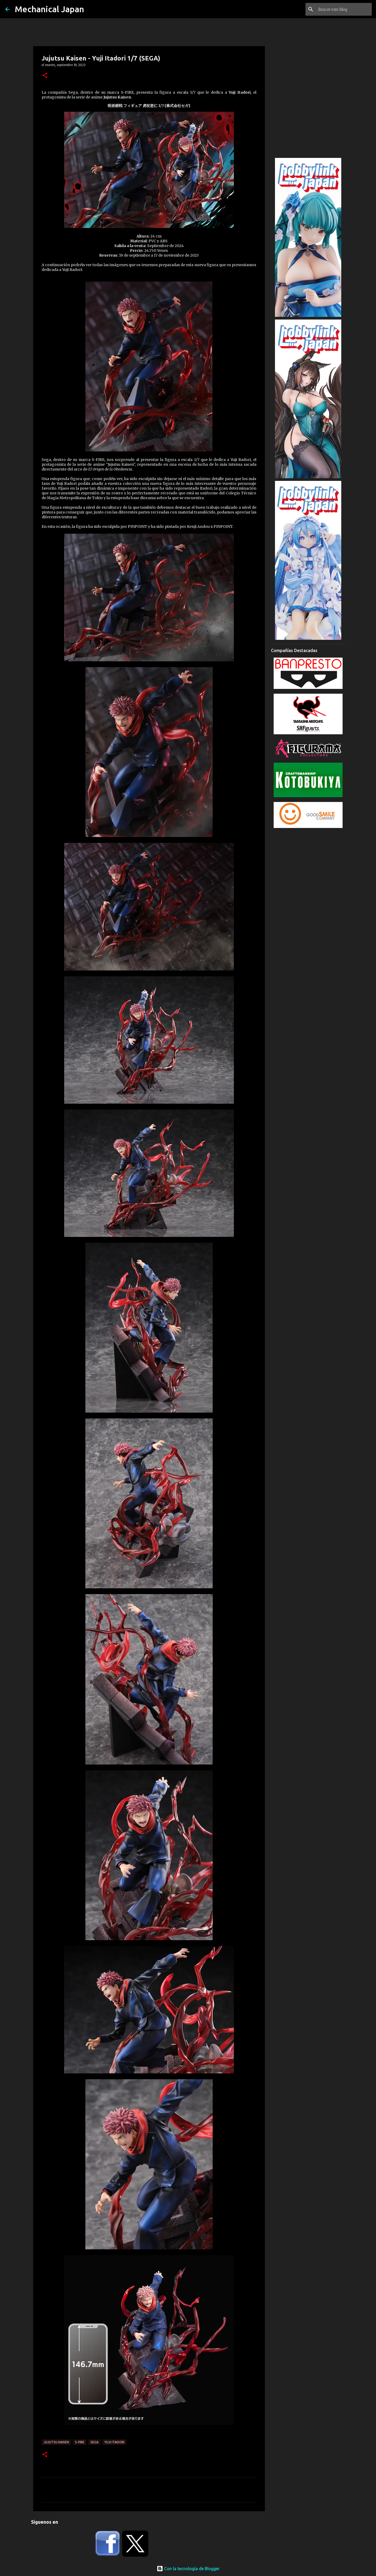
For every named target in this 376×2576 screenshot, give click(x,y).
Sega (94, 2442)
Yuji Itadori (114, 2442)
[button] (45, 75)
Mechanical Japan (49, 9)
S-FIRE (79, 2442)
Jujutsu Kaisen (56, 2442)
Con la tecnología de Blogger (188, 2568)
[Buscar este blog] (344, 9)
